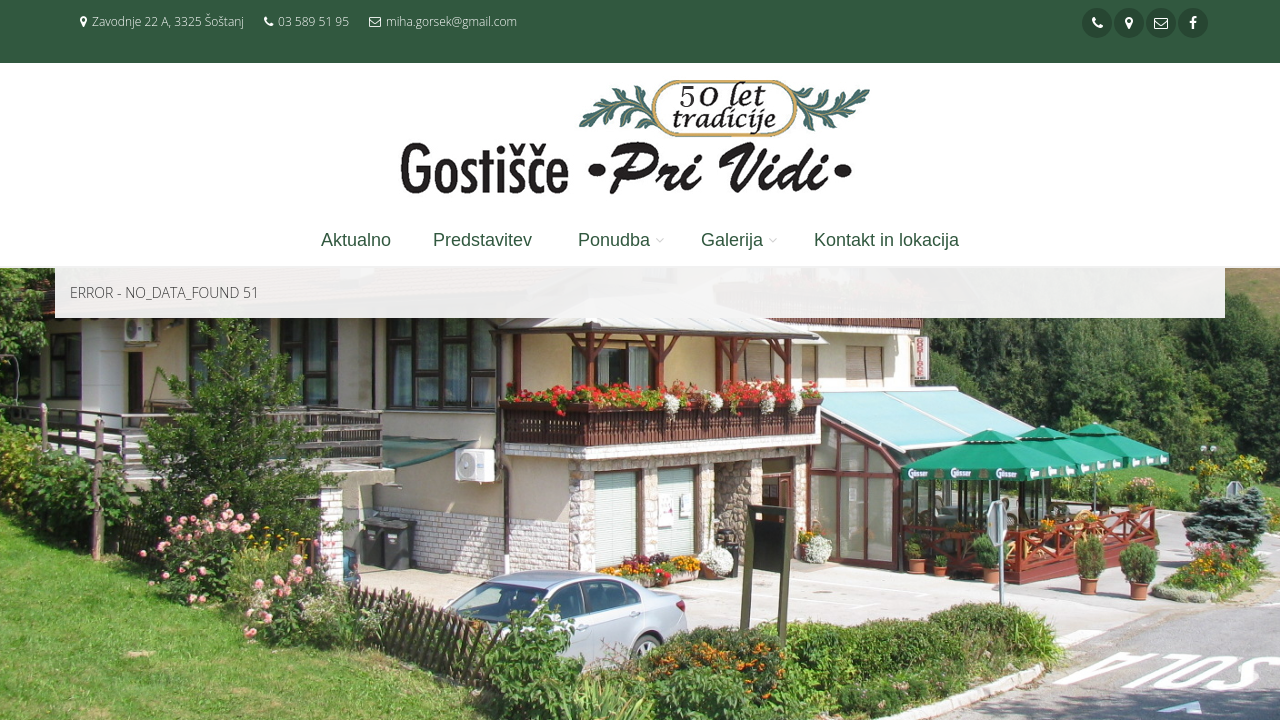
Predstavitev (482, 240)
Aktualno (356, 240)
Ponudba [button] (614, 240)
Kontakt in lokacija (886, 240)
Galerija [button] (732, 240)
